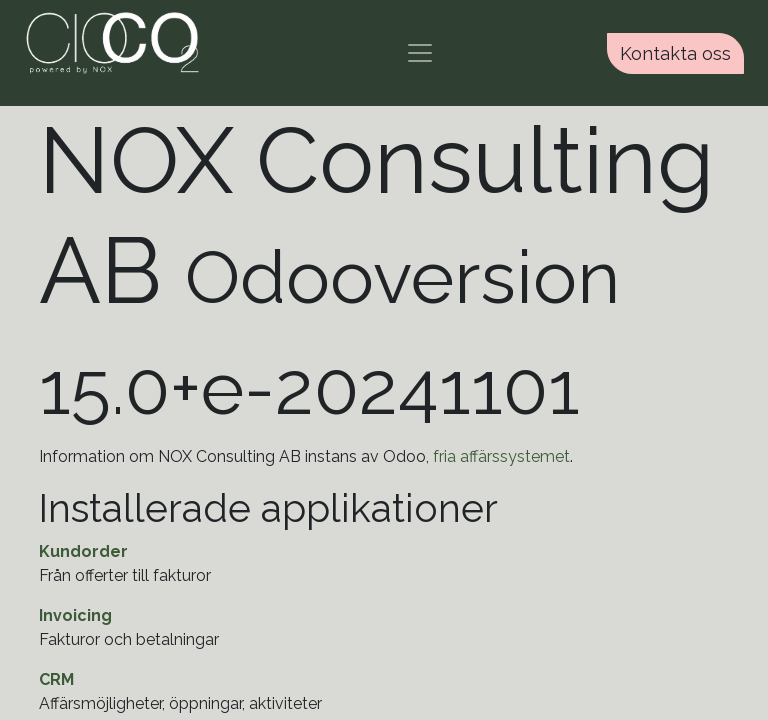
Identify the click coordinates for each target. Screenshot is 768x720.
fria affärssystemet (501, 456)
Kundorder (83, 551)
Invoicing (75, 615)
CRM (56, 679)
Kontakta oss (675, 53)
